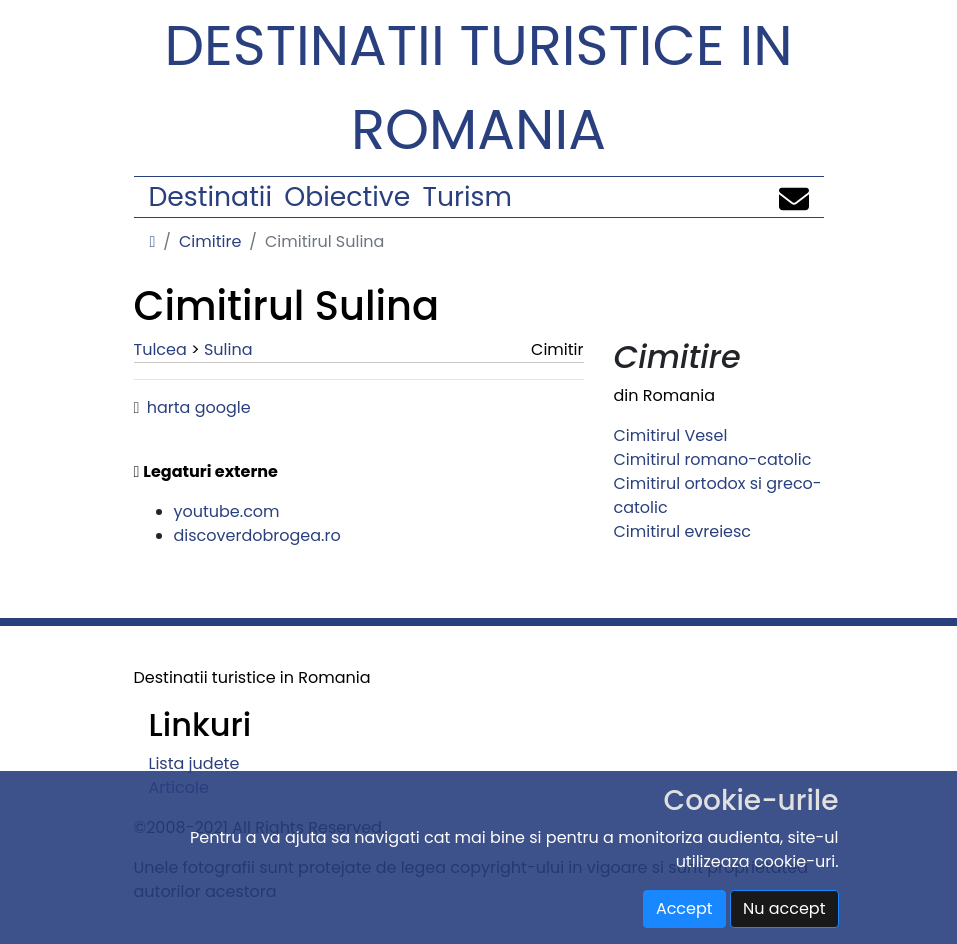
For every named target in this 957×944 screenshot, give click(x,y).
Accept (684, 908)
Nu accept (784, 908)
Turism (467, 196)
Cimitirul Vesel (671, 435)
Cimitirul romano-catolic (713, 459)
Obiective (347, 196)
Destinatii (210, 196)
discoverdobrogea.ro (257, 535)
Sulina (228, 349)
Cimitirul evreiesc (683, 531)
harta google (199, 407)
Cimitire (210, 241)
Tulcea (160, 349)
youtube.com (227, 511)
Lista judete (194, 763)
